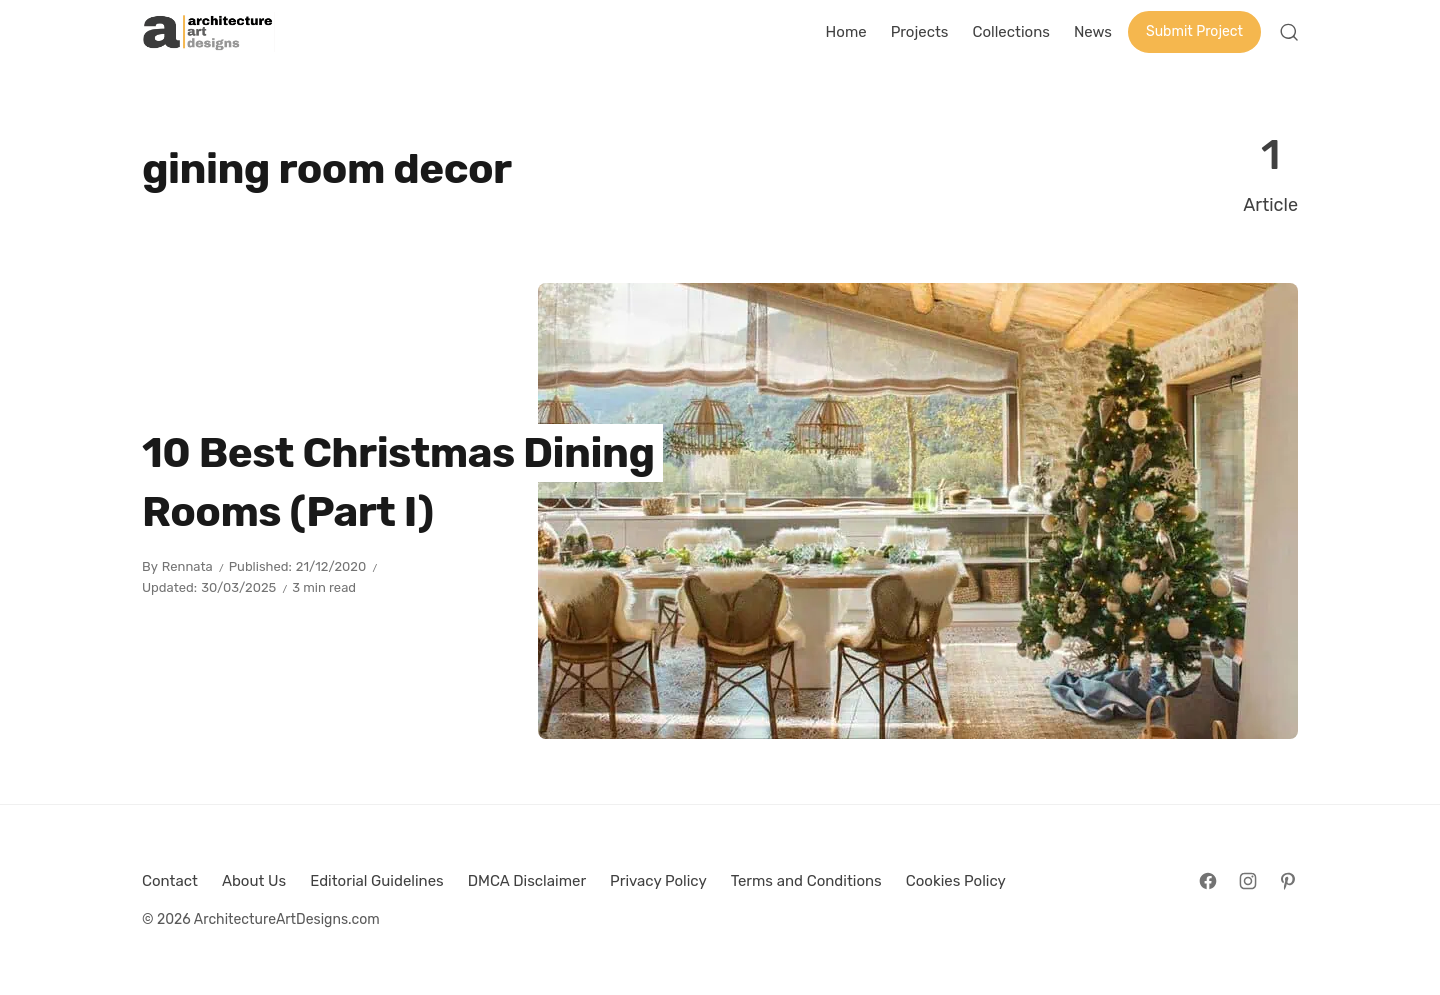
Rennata (187, 566)
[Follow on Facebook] (1208, 881)
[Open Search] (1289, 32)
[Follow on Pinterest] (1288, 881)
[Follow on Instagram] (1248, 881)
